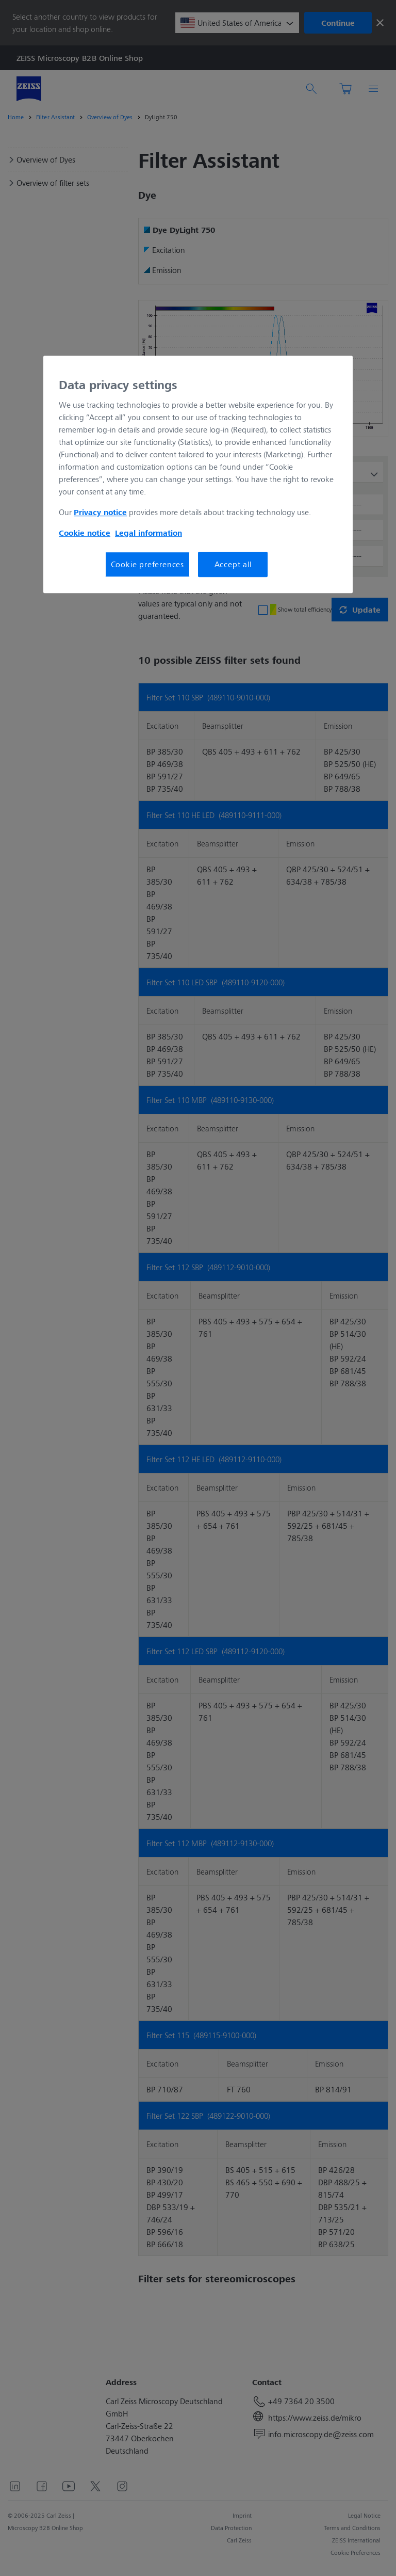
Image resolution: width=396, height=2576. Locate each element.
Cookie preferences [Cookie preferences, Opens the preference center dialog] (147, 563)
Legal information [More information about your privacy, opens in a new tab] (148, 532)
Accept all (233, 563)
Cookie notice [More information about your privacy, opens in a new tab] (84, 532)
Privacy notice (100, 512)
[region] (198, 474)
